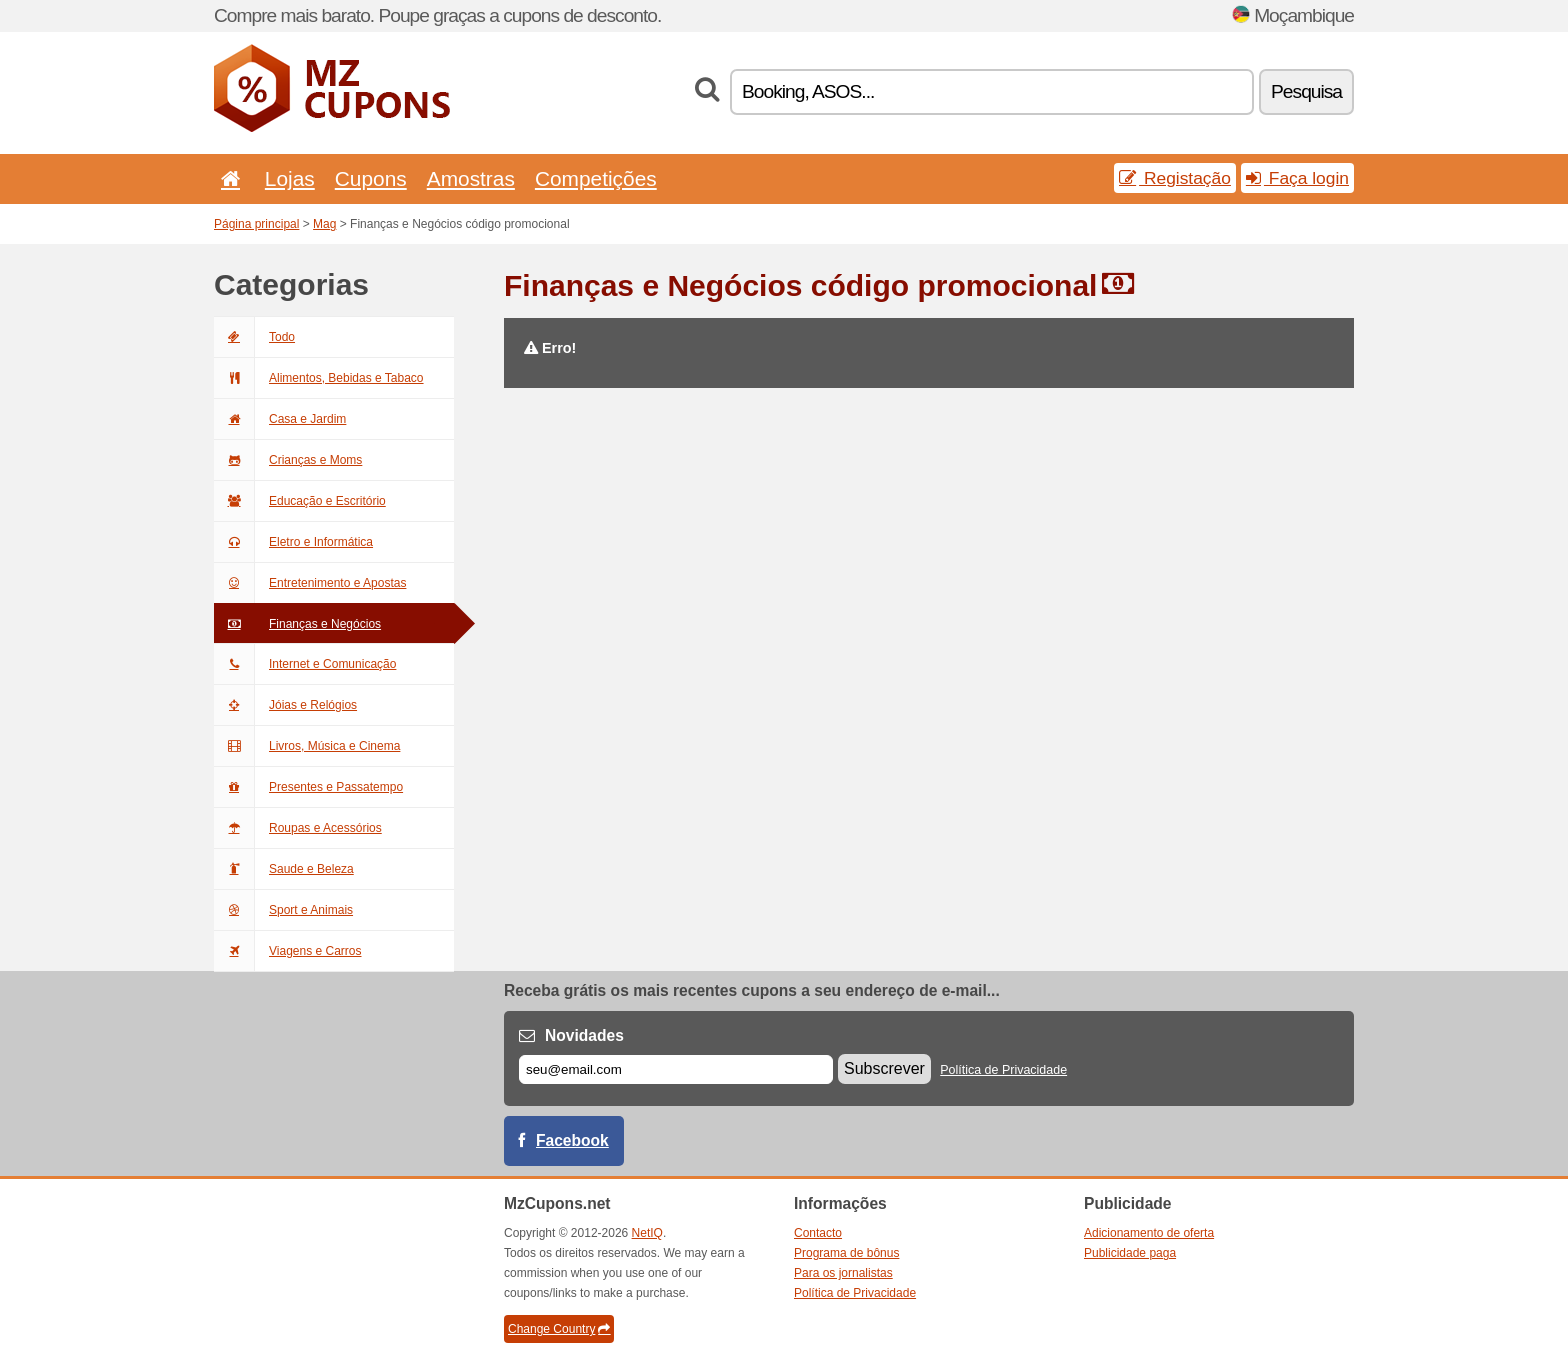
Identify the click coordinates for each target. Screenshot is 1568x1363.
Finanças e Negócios (297, 624)
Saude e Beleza (284, 869)
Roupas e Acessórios (298, 828)
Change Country (559, 1329)
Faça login (1297, 178)
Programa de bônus (846, 1253)
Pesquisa (1306, 91)
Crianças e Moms (288, 460)
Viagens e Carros (288, 951)
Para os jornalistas (843, 1273)
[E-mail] (676, 1069)
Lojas (290, 178)
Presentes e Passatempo (308, 787)
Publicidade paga (1130, 1253)
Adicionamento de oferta (1149, 1233)
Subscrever (884, 1068)
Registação (1175, 178)
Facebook (572, 1140)
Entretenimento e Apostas (310, 583)
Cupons (371, 178)
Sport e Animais (283, 910)
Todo (254, 337)
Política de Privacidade (1003, 1070)
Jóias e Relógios (285, 705)
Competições (596, 178)
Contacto (818, 1233)
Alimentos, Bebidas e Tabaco (319, 378)
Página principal (256, 224)
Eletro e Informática (293, 542)
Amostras (471, 178)
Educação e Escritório (300, 501)
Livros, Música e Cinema (307, 746)
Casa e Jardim (280, 419)
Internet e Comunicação (305, 664)
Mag (324, 224)
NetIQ (647, 1233)
